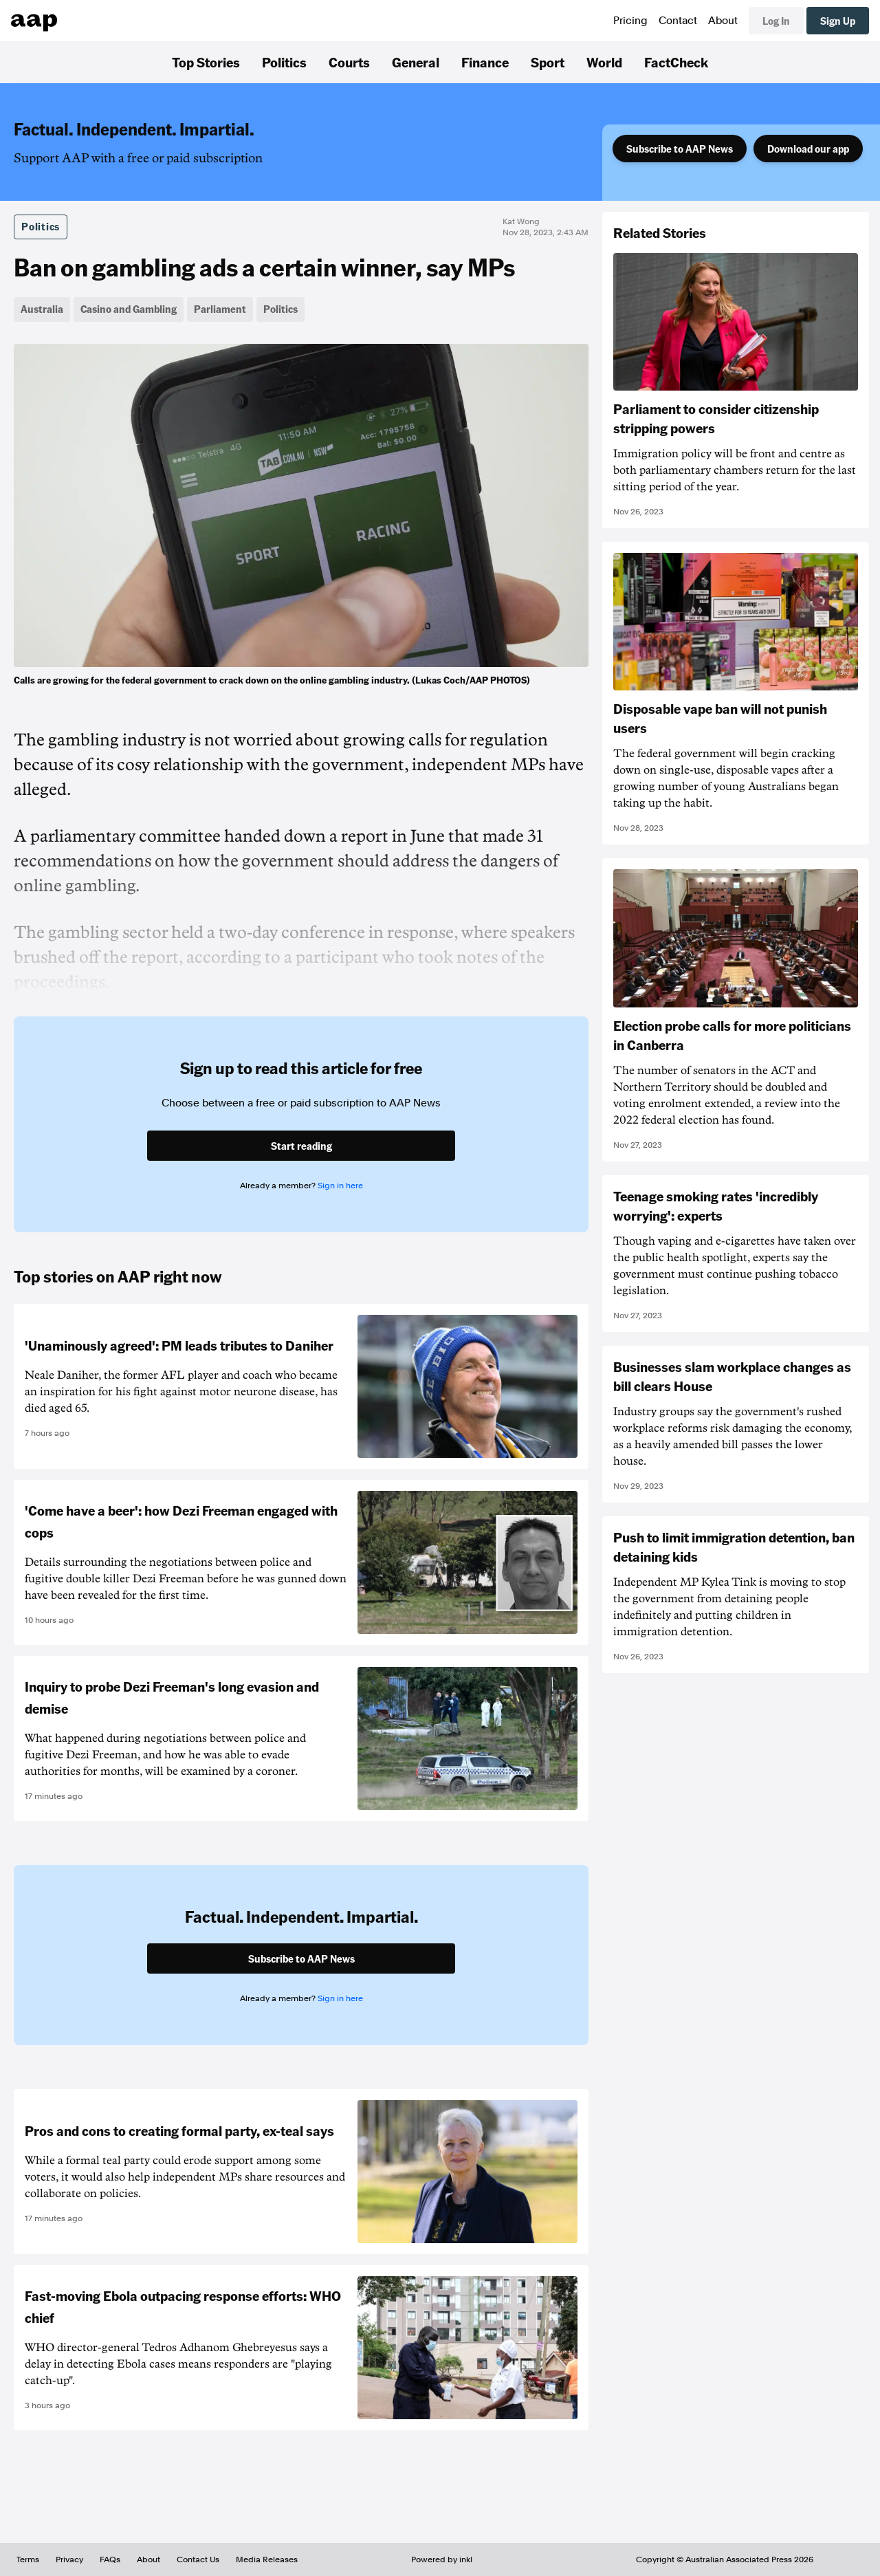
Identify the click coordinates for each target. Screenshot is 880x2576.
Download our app (808, 148)
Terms (27, 2559)
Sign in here (340, 1185)
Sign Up (837, 21)
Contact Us (198, 2559)
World (604, 62)
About (723, 20)
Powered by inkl (441, 2559)
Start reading (301, 1146)
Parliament (220, 309)
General (415, 62)
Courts (349, 62)
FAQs (110, 2559)
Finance (485, 62)
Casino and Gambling (128, 309)
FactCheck (676, 62)
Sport (547, 62)
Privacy (69, 2559)
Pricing (630, 20)
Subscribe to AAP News (679, 148)
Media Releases (267, 2559)
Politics (284, 62)
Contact (678, 20)
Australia (42, 309)
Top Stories (206, 62)
